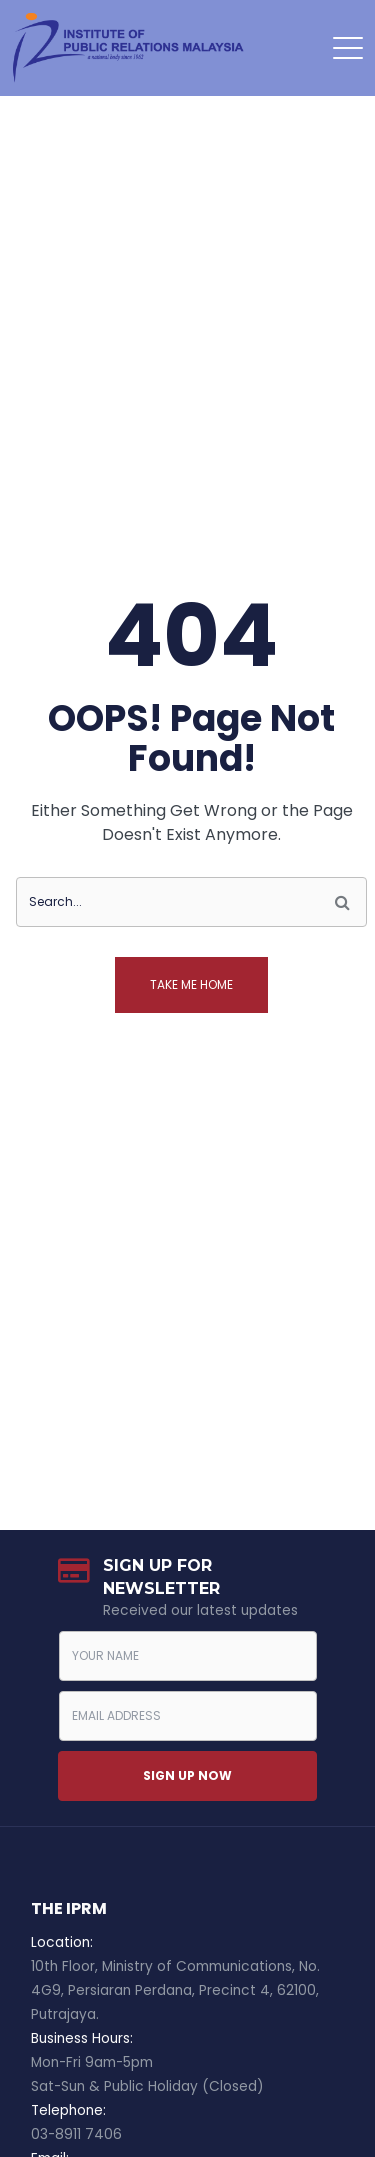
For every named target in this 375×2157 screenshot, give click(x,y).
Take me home (191, 984)
